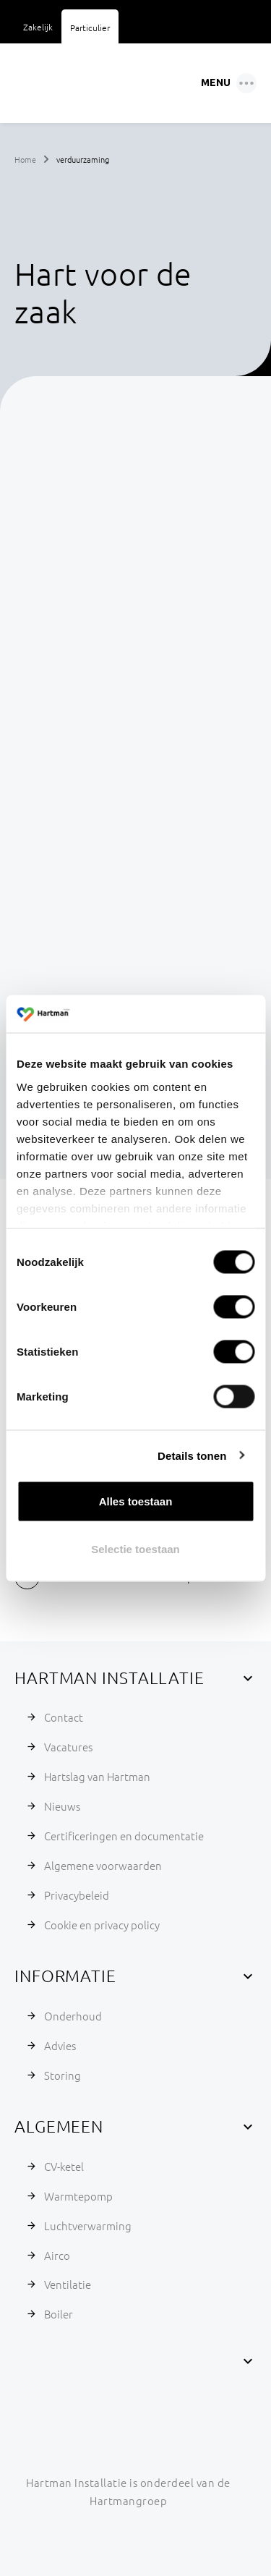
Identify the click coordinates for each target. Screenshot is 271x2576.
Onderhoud (73, 2015)
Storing (62, 2075)
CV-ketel (64, 2166)
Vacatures (68, 1746)
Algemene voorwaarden (103, 1865)
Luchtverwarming (88, 2225)
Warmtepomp (78, 2195)
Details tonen (192, 1455)
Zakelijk (38, 27)
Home (25, 159)
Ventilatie (67, 2284)
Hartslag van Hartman (97, 1776)
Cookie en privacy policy (102, 1924)
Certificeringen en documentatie (124, 1835)
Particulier (90, 27)
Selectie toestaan (135, 1548)
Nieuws (62, 1806)
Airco (57, 2255)
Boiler (58, 2313)
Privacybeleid (76, 1895)
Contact (63, 1717)
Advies (60, 2045)
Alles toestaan (136, 1501)
